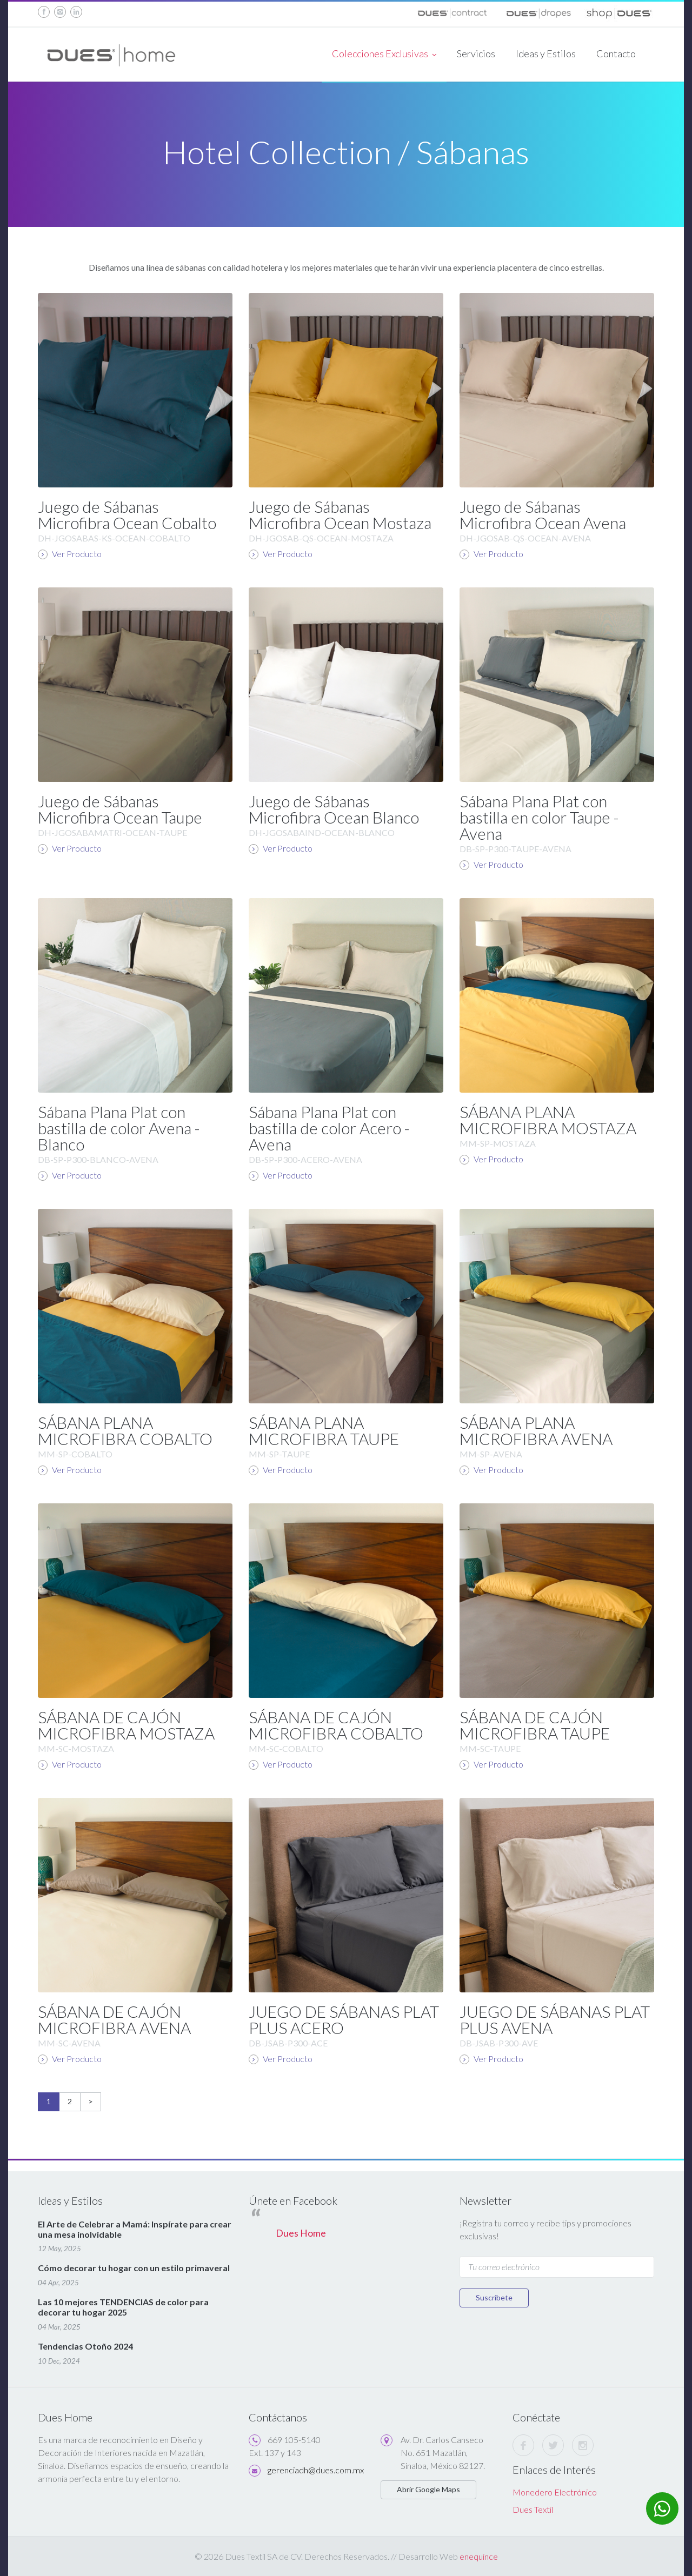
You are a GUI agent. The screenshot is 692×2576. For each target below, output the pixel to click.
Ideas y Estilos (546, 53)
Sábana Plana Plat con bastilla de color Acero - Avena (329, 1128)
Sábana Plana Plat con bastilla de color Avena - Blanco (119, 1128)
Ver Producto (70, 553)
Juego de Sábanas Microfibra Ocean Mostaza (340, 514)
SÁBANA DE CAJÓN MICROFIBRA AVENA (114, 2019)
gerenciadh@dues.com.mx (316, 2470)
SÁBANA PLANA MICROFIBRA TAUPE (324, 1430)
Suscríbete (494, 2297)
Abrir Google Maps (428, 2489)
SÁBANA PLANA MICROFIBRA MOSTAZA (548, 1120)
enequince (479, 2556)
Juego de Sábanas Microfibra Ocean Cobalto (127, 514)
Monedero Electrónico (555, 2492)
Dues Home (301, 2233)
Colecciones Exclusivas (384, 55)
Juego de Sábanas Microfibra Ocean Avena (543, 514)
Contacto (616, 53)
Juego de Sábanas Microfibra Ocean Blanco (334, 809)
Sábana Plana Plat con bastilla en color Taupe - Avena (539, 817)
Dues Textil (533, 2509)
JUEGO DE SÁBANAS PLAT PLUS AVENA (555, 2019)
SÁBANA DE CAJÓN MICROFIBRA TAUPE (535, 1725)
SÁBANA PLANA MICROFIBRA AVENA (536, 1430)
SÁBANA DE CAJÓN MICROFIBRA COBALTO (336, 1725)
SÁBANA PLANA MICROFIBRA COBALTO (125, 1430)
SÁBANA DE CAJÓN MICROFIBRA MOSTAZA (126, 1725)
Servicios (476, 53)
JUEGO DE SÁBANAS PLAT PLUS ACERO (344, 2019)
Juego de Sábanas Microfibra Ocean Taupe (120, 809)
